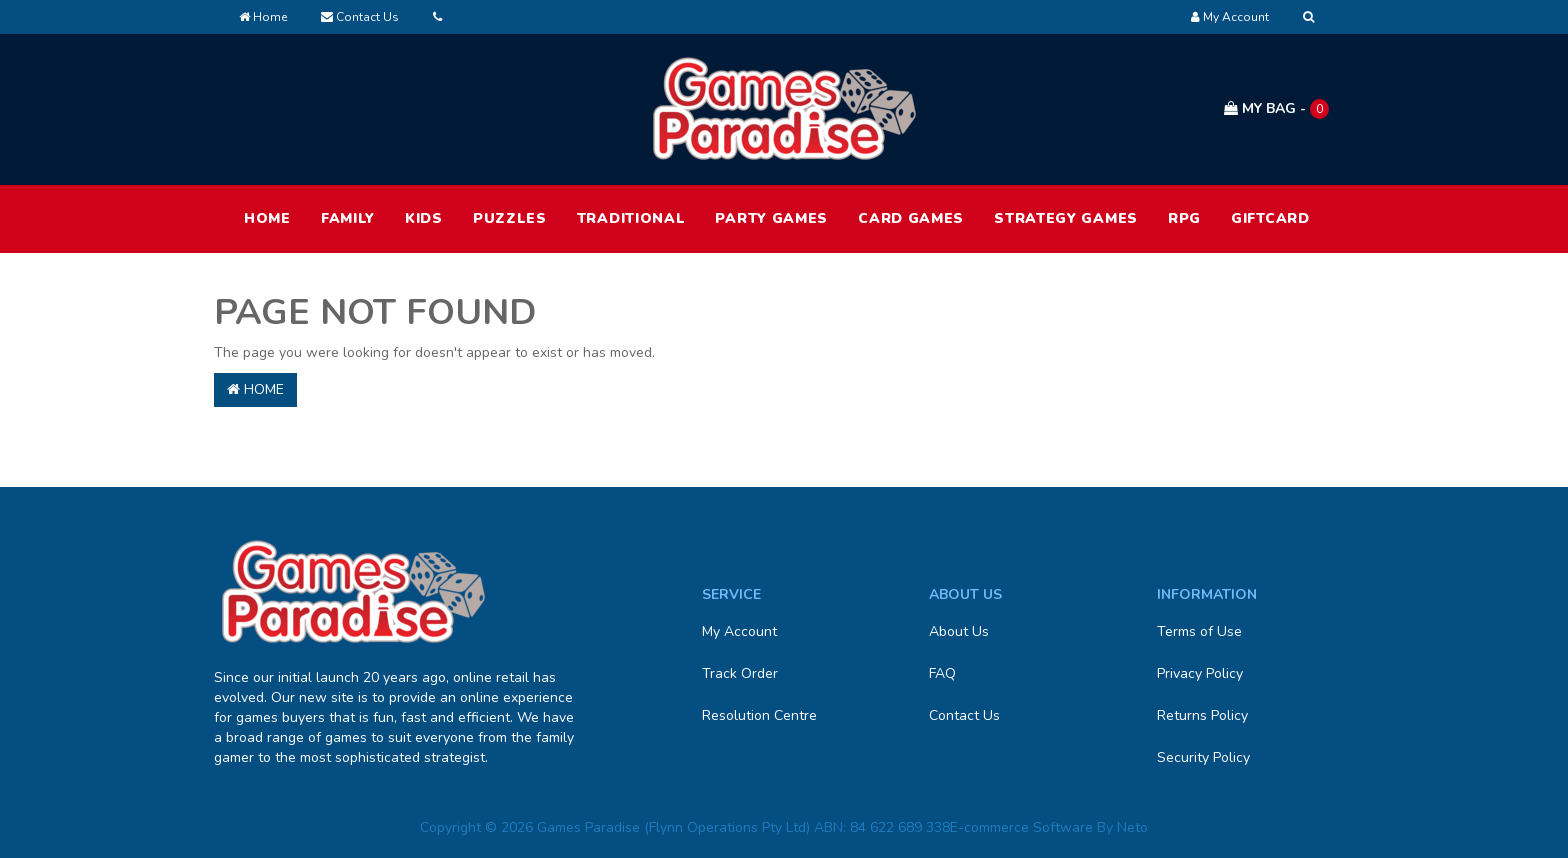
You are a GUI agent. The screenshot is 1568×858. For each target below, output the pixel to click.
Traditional (631, 218)
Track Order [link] (740, 673)
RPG (1184, 218)
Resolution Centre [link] (759, 715)
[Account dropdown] (1230, 17)
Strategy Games (1066, 218)
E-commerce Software (1021, 827)
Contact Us (360, 17)
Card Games (911, 218)
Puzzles (510, 218)
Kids (424, 218)
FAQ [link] (942, 673)
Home (263, 17)
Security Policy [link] (1203, 757)
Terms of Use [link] (1199, 631)
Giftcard (1270, 218)
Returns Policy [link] (1202, 715)
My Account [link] (739, 631)
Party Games (771, 218)
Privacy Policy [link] (1200, 673)
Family (348, 218)
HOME (267, 218)
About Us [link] (959, 631)
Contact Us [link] (964, 715)
